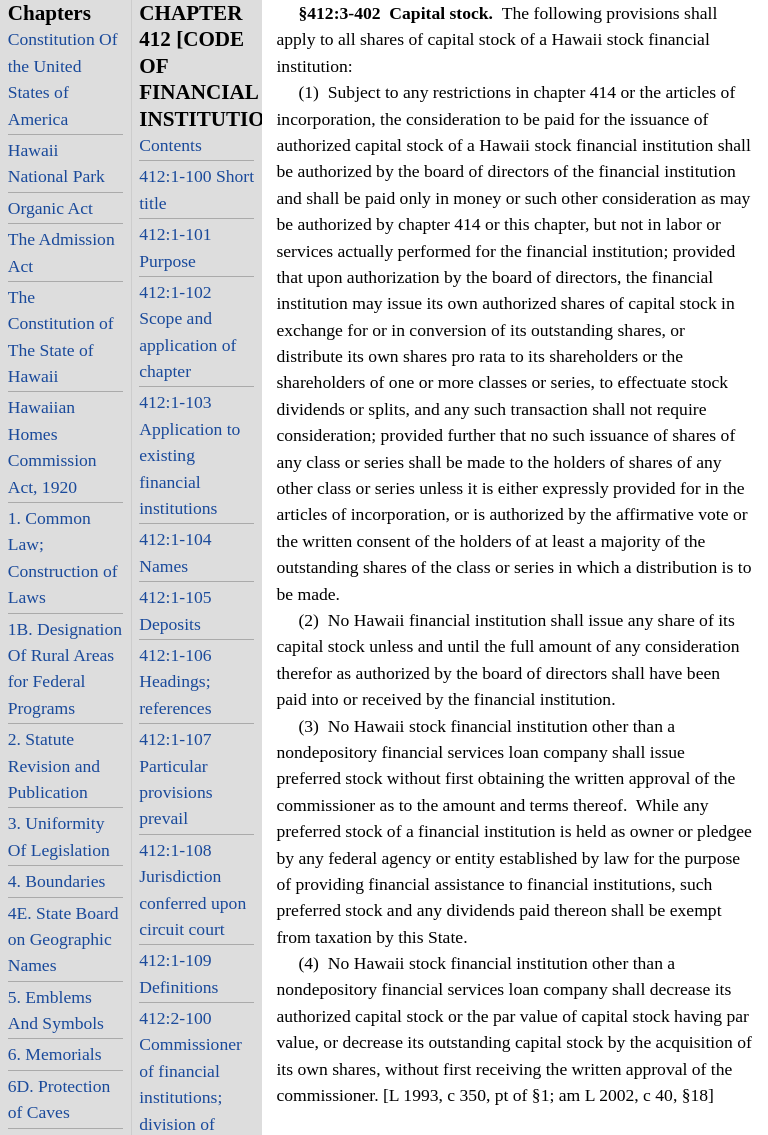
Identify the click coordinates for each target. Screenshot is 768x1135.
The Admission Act (61, 252)
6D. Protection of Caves (59, 1099)
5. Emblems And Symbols (56, 1010)
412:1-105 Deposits (175, 610)
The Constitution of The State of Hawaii (61, 336)
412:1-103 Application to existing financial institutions (189, 455)
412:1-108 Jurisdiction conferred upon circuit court (192, 889)
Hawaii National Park (56, 163)
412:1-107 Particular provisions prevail (175, 778)
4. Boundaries (57, 881)
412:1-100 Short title (196, 189)
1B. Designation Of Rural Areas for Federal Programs (65, 668)
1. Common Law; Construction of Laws (63, 557)
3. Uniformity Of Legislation (59, 836)
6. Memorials (55, 1054)
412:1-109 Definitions (178, 973)
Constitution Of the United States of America (63, 78)
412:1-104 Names (175, 552)
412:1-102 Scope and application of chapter (187, 331)
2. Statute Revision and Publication (54, 765)
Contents (170, 145)
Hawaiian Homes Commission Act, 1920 (52, 446)
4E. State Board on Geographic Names (63, 939)
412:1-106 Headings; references (175, 681)
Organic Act (50, 208)
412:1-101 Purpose (175, 247)
